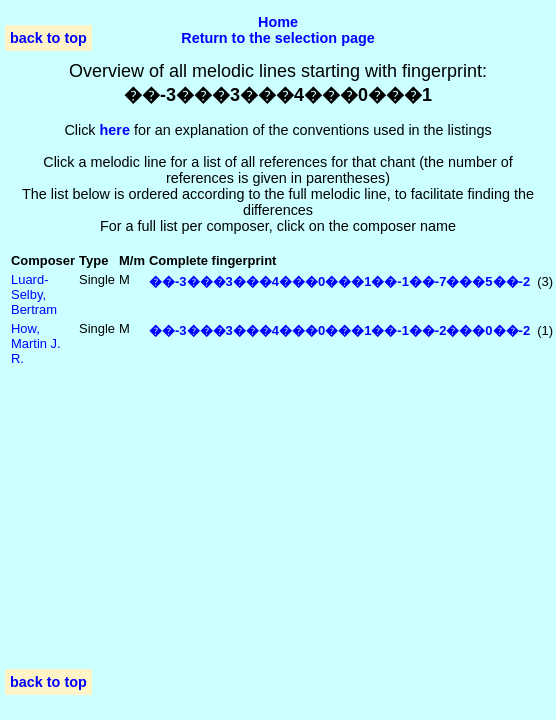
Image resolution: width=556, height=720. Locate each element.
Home (278, 22)
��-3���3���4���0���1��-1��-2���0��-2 (339, 330)
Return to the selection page (278, 38)
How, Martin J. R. (36, 343)
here (115, 130)
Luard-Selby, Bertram (34, 294)
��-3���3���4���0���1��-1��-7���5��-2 (339, 281)
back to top (48, 38)
